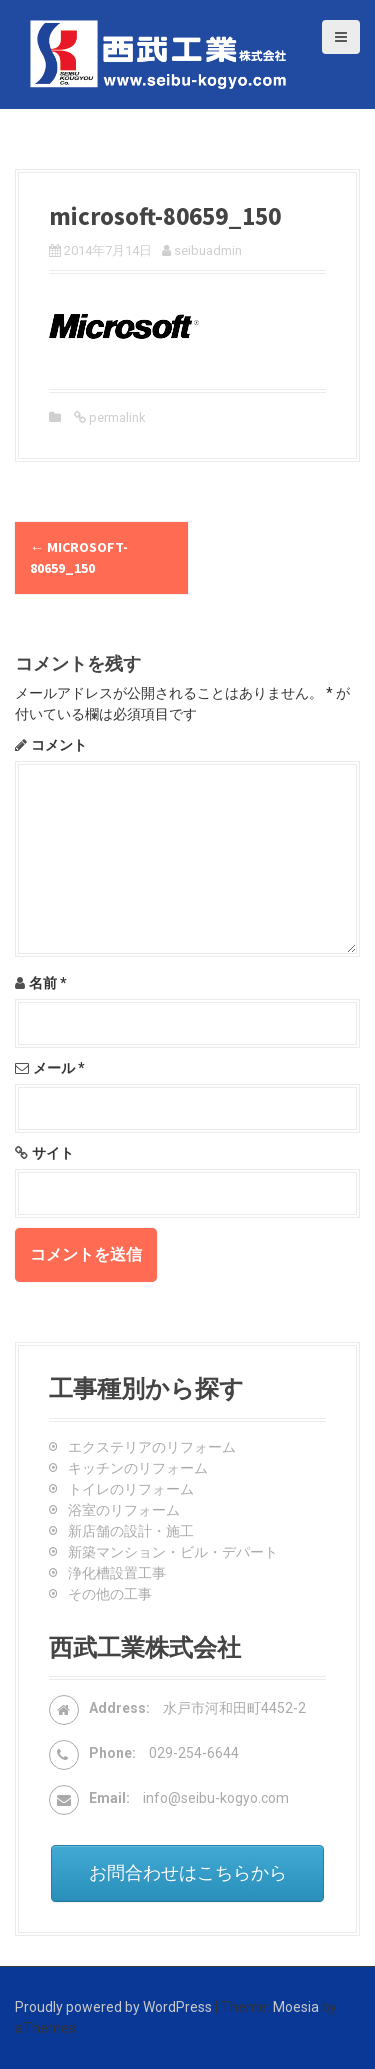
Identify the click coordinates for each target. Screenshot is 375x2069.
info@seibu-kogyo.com (216, 1798)
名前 (48, 983)
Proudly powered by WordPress (113, 2007)
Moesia (296, 2007)
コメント (59, 745)
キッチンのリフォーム (138, 1468)
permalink (116, 417)
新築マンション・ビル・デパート (173, 1552)
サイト (53, 1153)
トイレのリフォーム (131, 1489)
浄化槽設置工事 (117, 1573)
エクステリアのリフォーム (152, 1447)
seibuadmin (208, 250)
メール (59, 1068)
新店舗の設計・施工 (131, 1531)
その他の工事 (110, 1594)
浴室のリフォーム (124, 1510)
